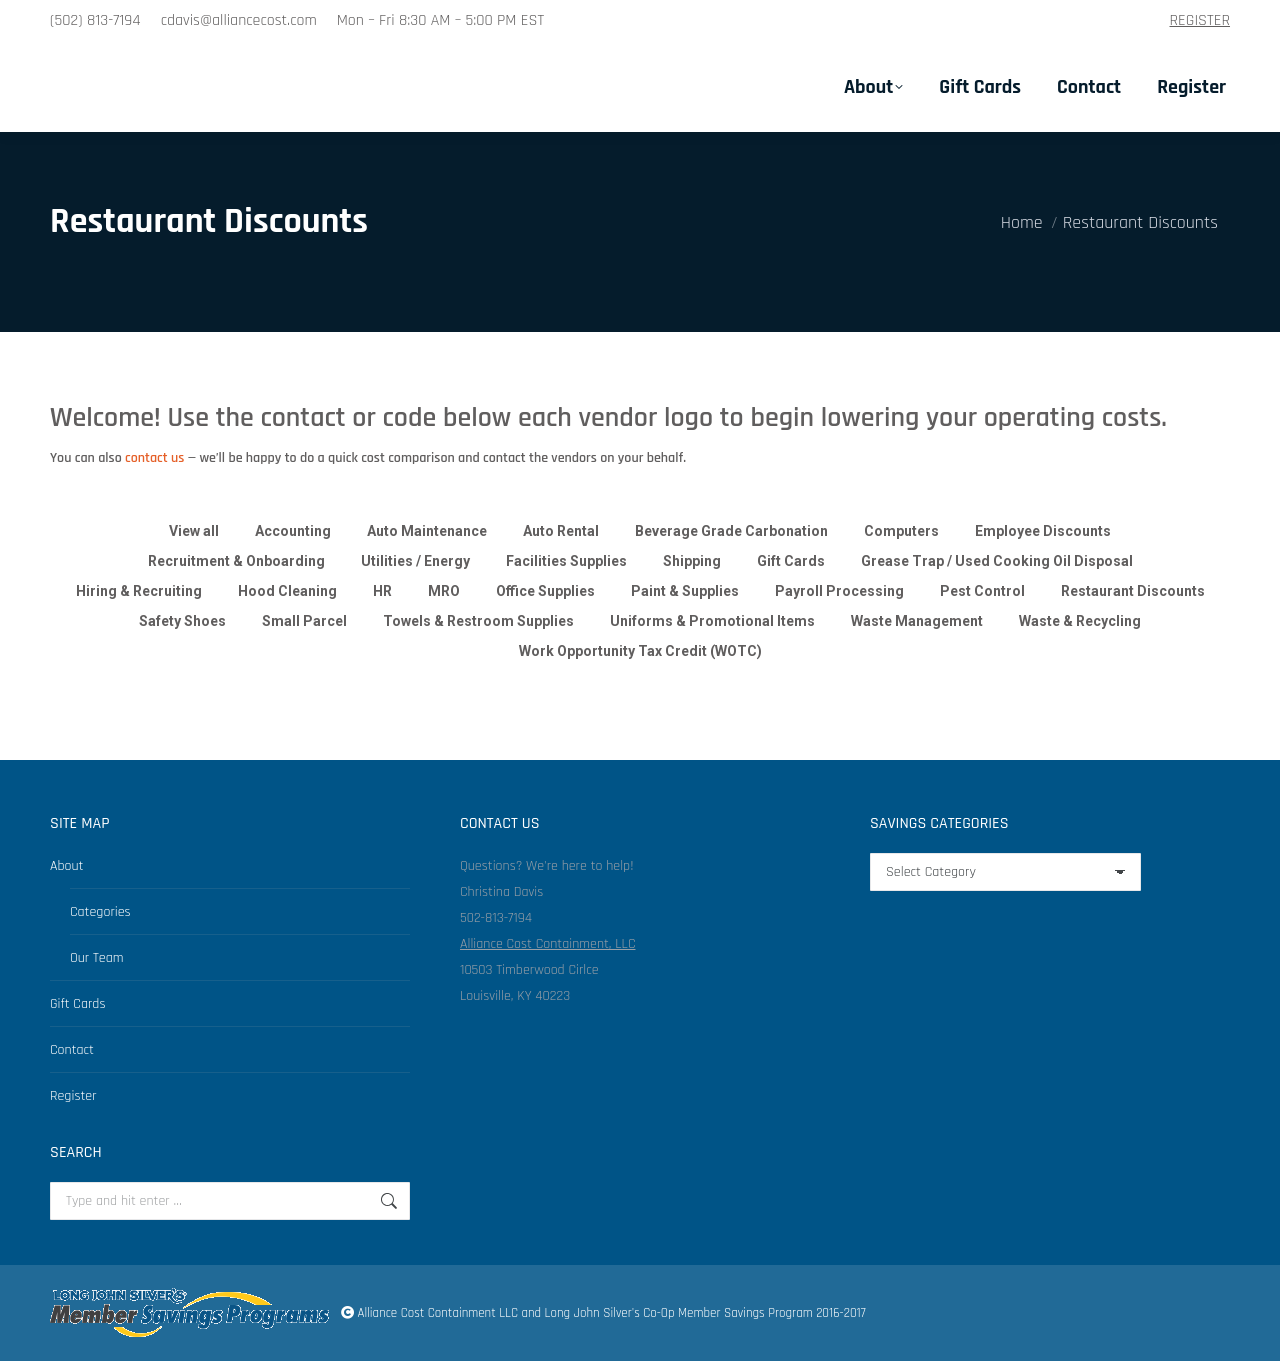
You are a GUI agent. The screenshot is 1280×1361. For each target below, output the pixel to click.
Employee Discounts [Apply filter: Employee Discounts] (1043, 531)
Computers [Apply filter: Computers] (901, 531)
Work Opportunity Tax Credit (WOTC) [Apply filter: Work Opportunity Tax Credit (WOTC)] (640, 651)
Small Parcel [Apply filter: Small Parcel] (304, 621)
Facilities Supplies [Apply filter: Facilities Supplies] (566, 561)
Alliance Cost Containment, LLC (548, 944)
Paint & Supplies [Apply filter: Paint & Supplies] (685, 591)
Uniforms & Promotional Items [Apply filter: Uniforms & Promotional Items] (712, 621)
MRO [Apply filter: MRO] (444, 591)
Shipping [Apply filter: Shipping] (692, 561)
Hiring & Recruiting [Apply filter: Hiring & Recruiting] (139, 591)
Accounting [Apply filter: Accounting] (293, 531)
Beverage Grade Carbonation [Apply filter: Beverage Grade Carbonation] (731, 531)
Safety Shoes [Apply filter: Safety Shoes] (182, 621)
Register (73, 1096)
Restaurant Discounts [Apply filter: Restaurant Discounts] (1133, 591)
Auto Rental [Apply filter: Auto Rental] (561, 531)
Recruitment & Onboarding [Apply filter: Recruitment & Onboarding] (236, 561)
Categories (100, 912)
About (66, 866)
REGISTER (1200, 20)
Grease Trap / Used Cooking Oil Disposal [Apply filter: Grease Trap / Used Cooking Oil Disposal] (997, 561)
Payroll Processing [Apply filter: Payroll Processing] (839, 591)
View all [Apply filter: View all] (194, 531)
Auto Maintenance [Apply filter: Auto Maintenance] (427, 531)
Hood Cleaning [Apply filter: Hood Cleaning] (287, 591)
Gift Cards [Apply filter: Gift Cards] (791, 561)
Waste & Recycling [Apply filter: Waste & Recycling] (1080, 621)
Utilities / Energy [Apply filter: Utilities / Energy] (415, 561)
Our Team (97, 958)
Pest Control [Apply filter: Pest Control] (982, 591)
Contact (72, 1050)
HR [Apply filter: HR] (382, 591)
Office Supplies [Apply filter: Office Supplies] (545, 591)
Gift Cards (77, 1004)
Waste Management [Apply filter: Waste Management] (917, 621)
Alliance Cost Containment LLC (437, 1313)
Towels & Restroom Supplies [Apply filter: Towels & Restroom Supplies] (478, 621)
